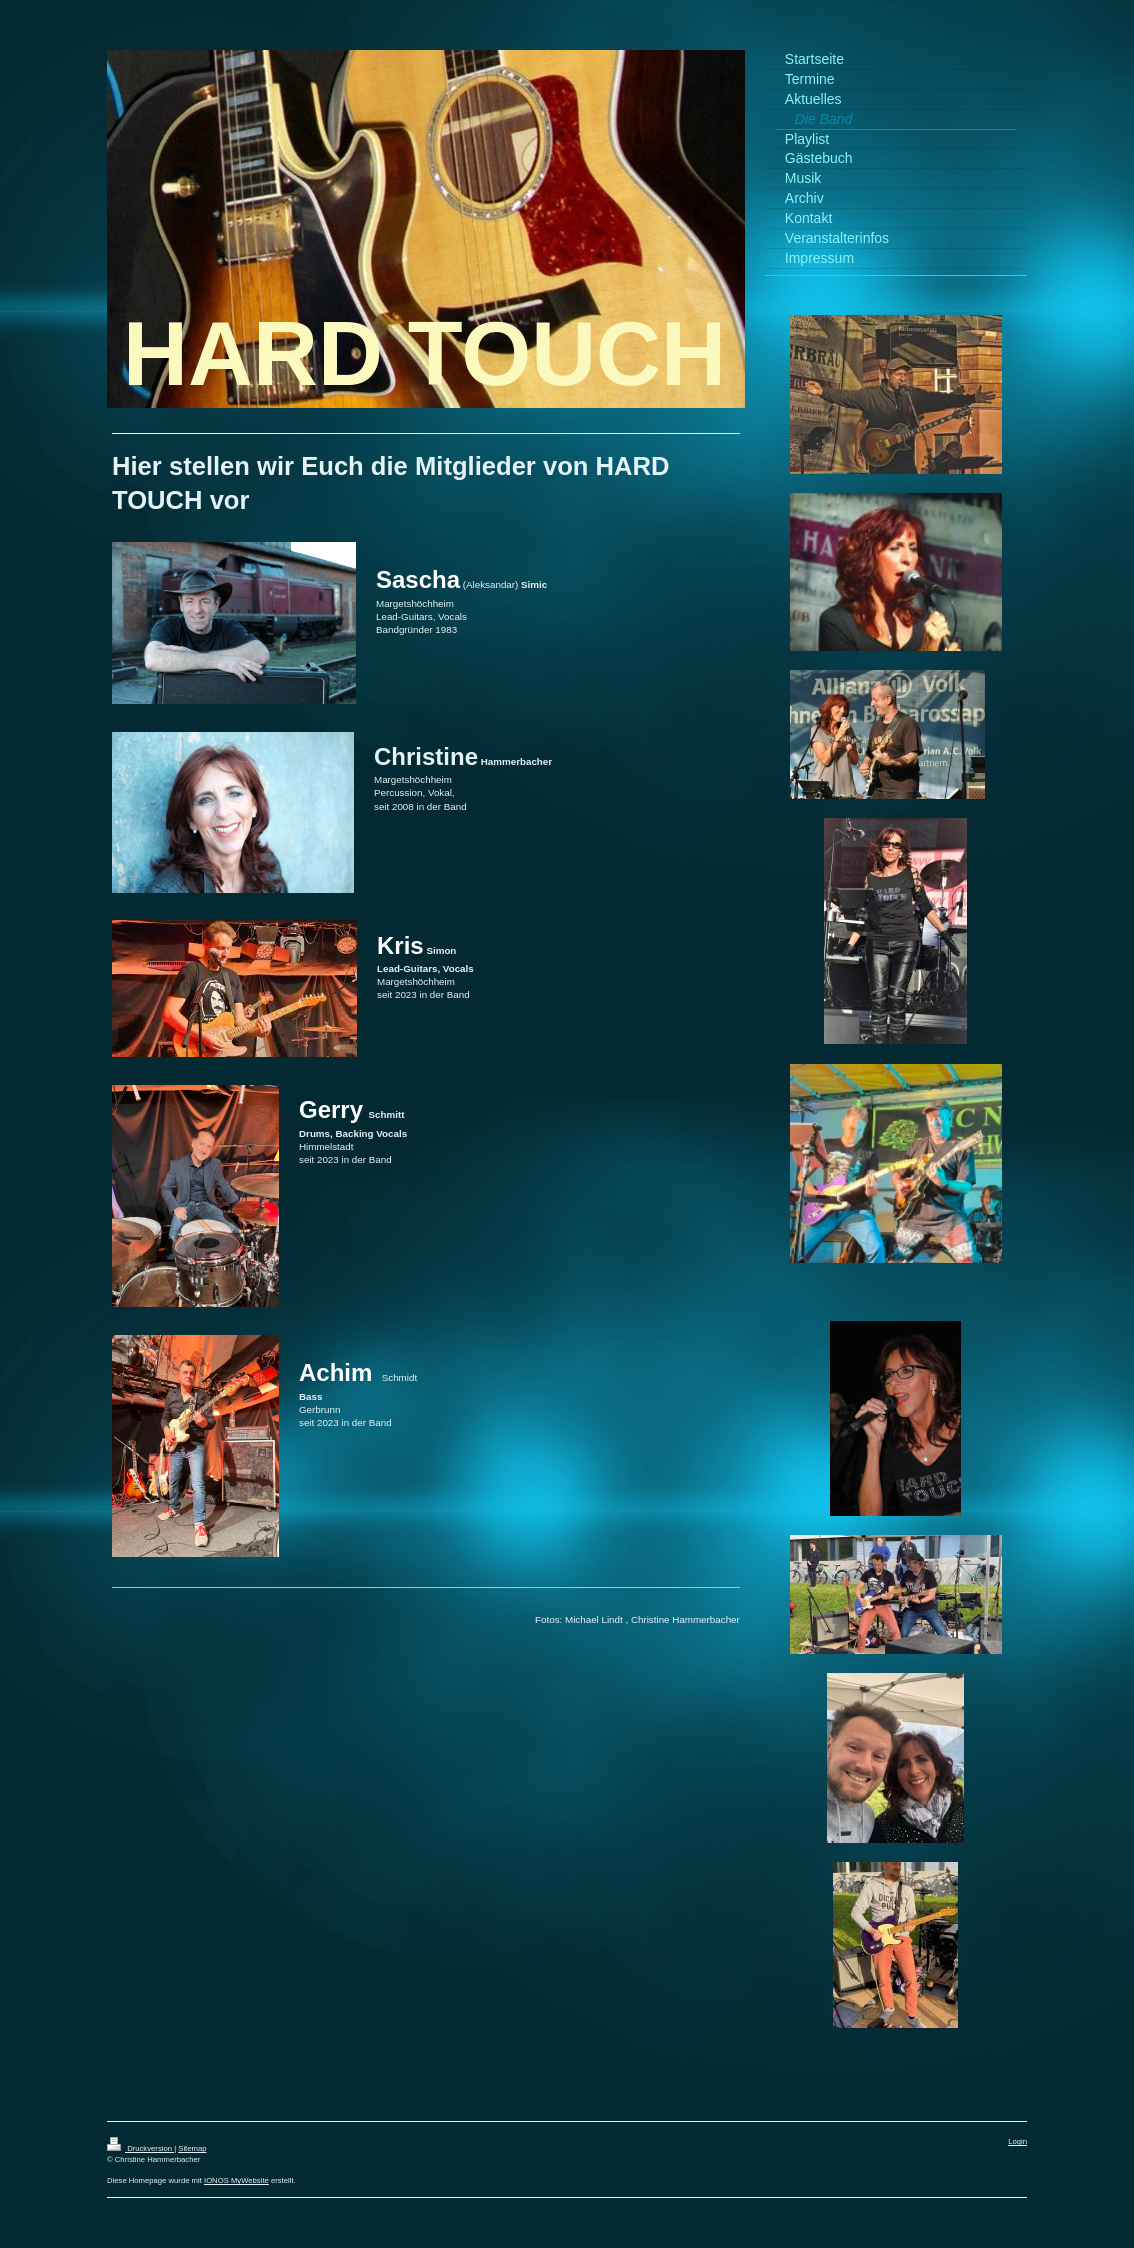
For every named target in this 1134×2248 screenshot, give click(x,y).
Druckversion (140, 2148)
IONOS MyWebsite (236, 2180)
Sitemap (192, 2148)
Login (1017, 2141)
